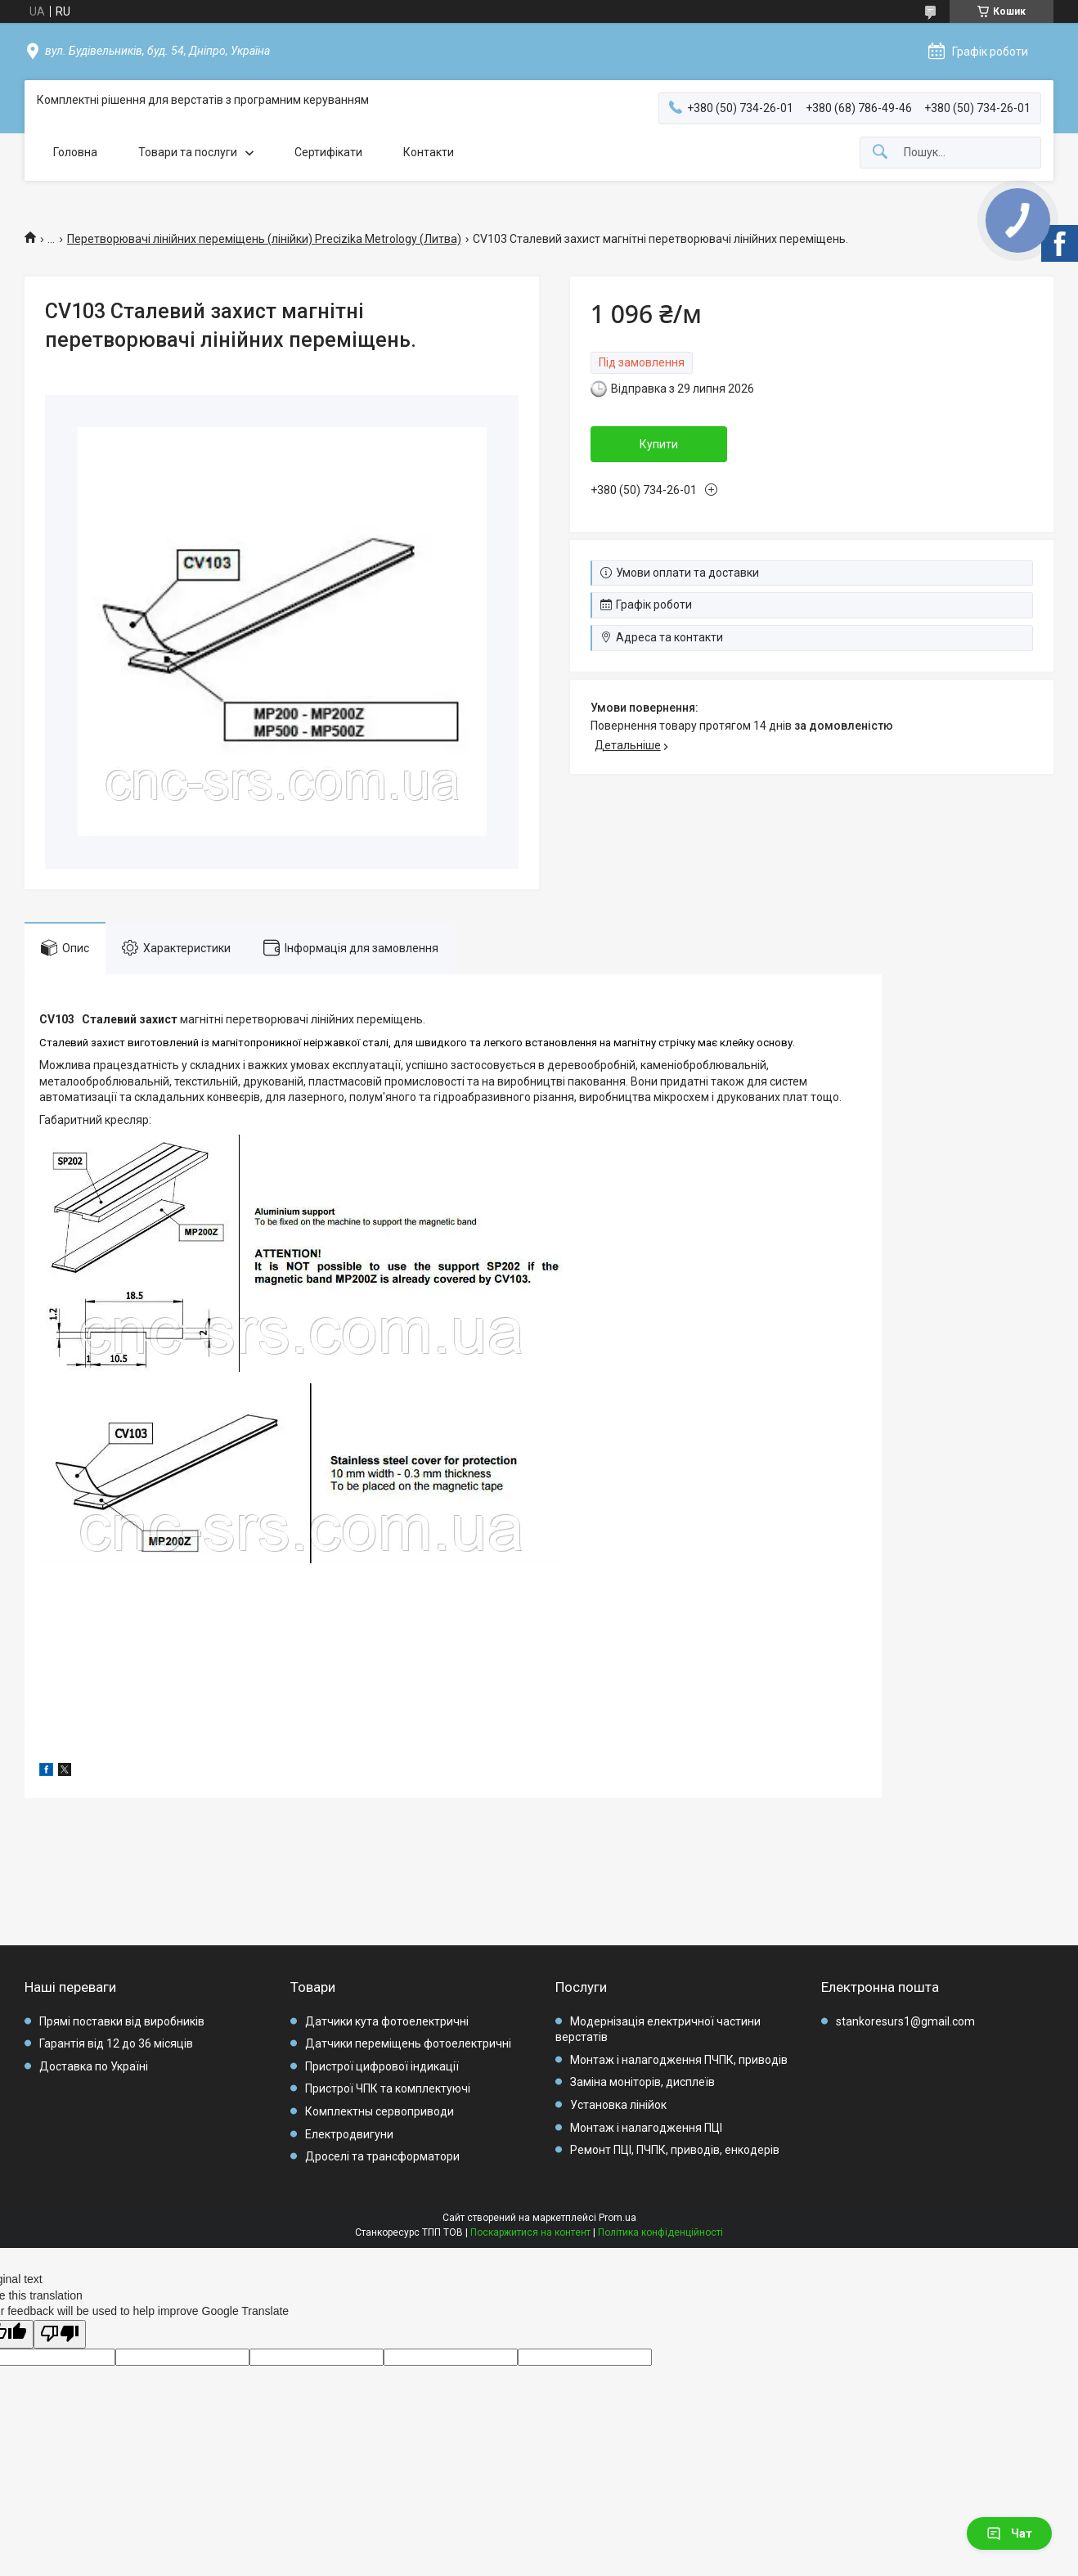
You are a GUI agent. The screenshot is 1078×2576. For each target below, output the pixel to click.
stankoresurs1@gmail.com (905, 2021)
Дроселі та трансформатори (382, 2156)
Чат (1009, 2533)
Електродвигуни (349, 2134)
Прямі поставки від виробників (121, 2021)
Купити (659, 444)
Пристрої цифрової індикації (382, 2066)
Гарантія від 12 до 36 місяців (116, 2043)
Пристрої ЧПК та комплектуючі (387, 2088)
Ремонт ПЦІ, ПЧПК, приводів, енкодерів (674, 2149)
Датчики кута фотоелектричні (387, 2021)
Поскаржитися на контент (530, 2232)
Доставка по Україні (93, 2066)
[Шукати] (880, 152)
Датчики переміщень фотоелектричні (408, 2043)
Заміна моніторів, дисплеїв (642, 2081)
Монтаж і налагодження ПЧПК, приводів (679, 2059)
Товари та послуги (187, 152)
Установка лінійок (618, 2104)
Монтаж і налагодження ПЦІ (646, 2127)
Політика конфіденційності (660, 2232)
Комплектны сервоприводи (379, 2111)
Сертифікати (328, 152)
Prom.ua (617, 2217)
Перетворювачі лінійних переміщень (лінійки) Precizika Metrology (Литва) (264, 238)
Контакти (428, 152)
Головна (75, 152)
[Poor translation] (60, 2334)
